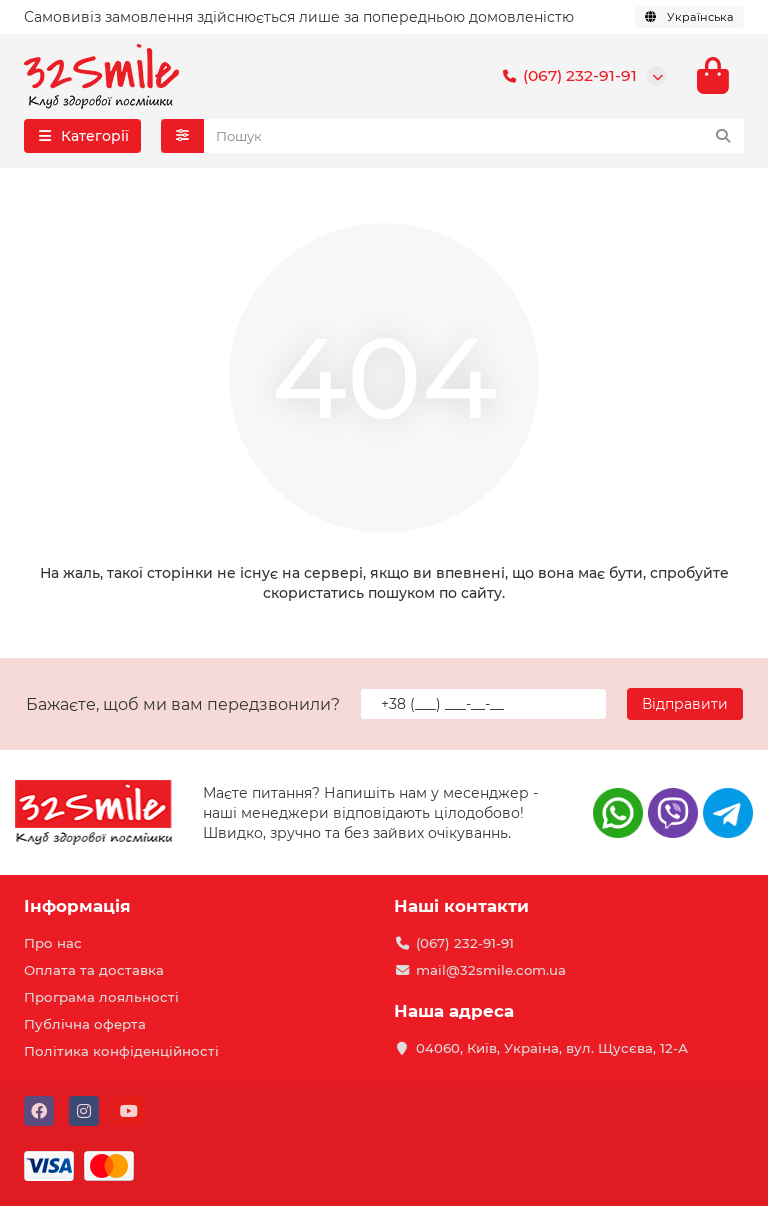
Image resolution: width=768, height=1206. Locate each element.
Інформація (77, 906)
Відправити (685, 704)
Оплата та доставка (94, 970)
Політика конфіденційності (121, 1051)
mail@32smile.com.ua (491, 970)
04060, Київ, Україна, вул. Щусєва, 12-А (552, 1048)
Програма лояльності (101, 997)
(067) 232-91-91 (566, 76)
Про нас (53, 943)
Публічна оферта (85, 1024)
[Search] (474, 136)
